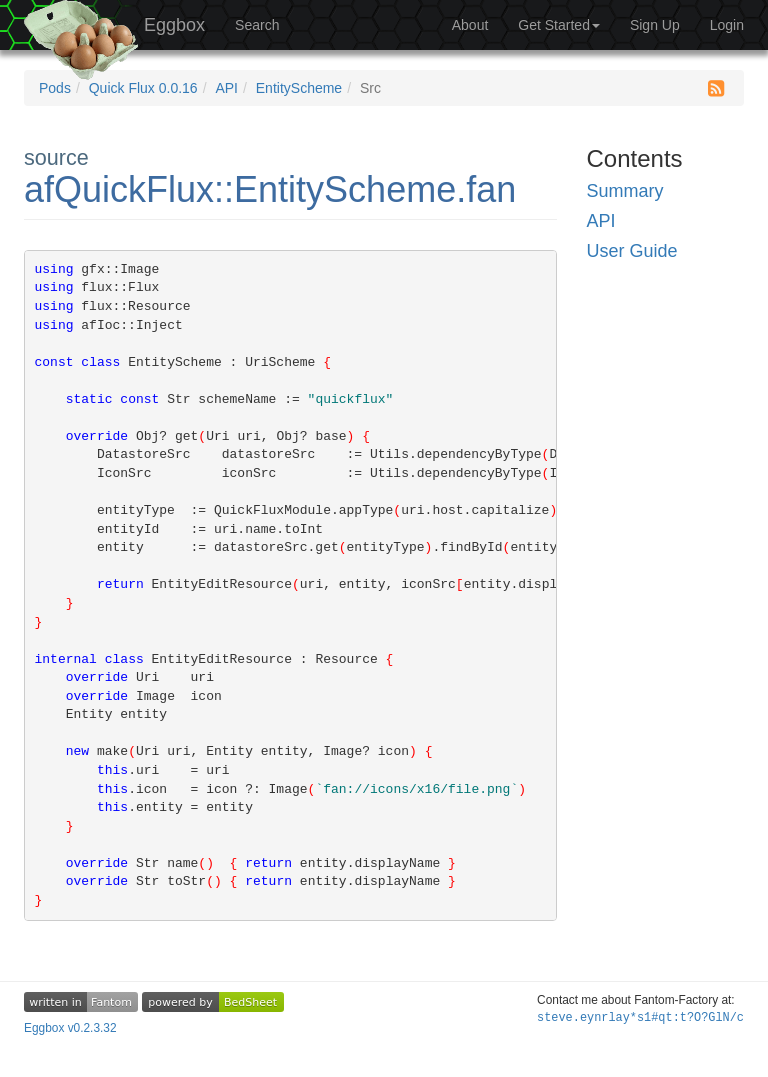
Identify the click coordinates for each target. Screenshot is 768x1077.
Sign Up (655, 25)
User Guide (632, 251)
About (470, 25)
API (226, 88)
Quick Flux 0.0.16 (143, 88)
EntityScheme (299, 88)
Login (727, 25)
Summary (625, 191)
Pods (55, 88)
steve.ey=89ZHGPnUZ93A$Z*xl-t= (640, 1018)
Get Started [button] (559, 25)
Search (257, 25)
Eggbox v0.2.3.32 (70, 1028)
